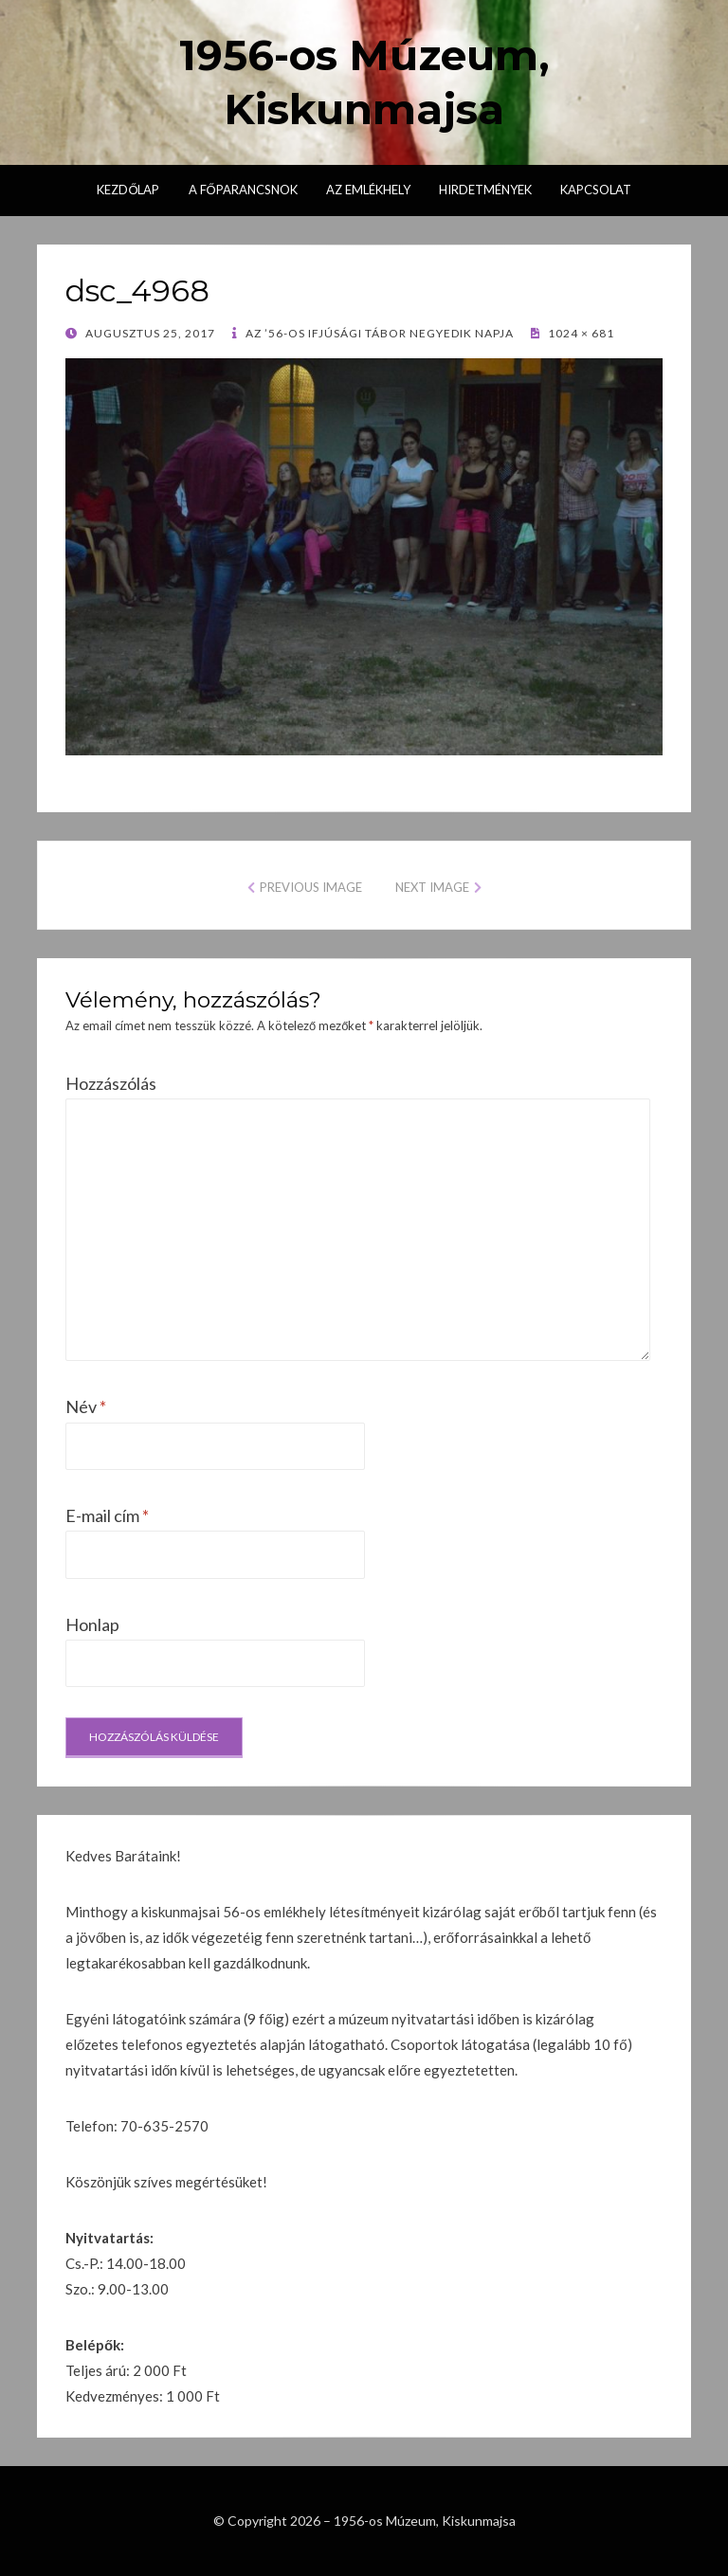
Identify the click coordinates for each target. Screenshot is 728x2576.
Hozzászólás (110, 1083)
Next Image (432, 887)
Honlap (92, 1624)
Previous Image (311, 887)
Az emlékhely (368, 189)
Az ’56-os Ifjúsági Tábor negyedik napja (378, 333)
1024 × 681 (579, 333)
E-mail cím (107, 1515)
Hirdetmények (485, 189)
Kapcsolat (595, 189)
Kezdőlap (128, 189)
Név (85, 1406)
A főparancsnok (243, 189)
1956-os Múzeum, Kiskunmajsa (425, 2521)
